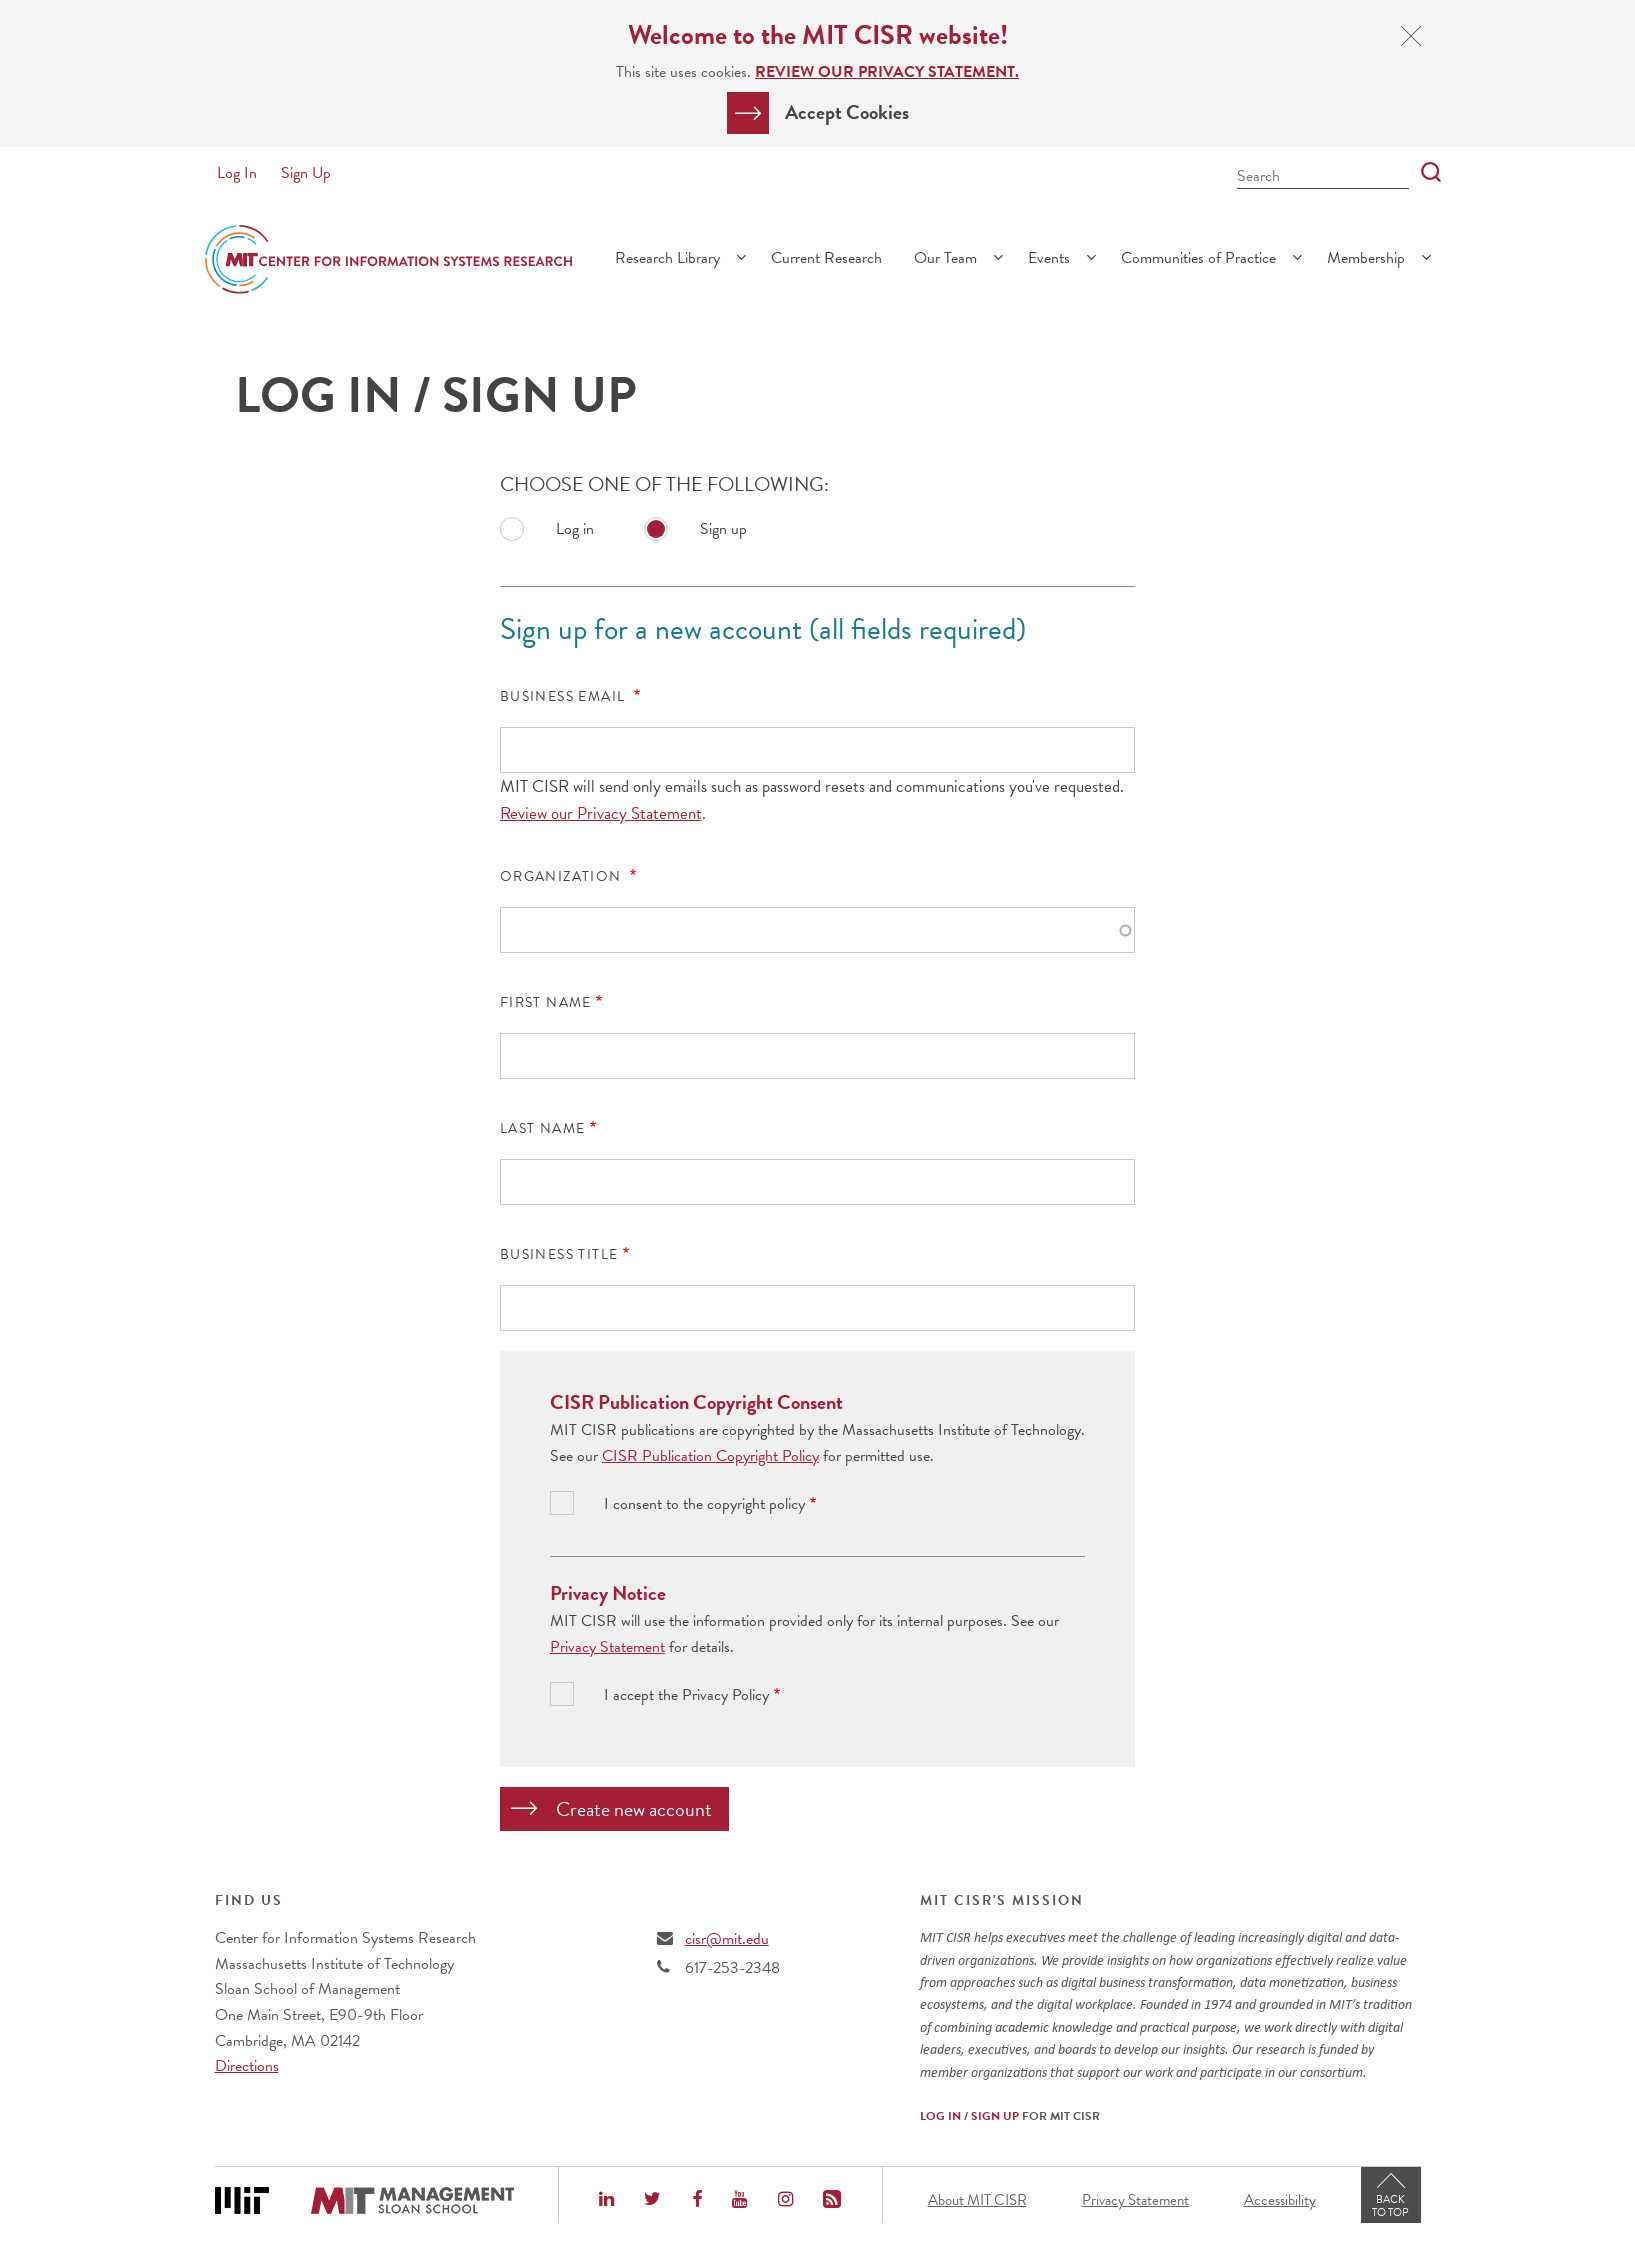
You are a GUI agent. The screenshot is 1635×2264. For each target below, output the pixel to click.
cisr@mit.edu (727, 1939)
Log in (575, 529)
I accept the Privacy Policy (686, 1695)
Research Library (667, 258)
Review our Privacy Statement (601, 813)
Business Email (565, 697)
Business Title (559, 1255)
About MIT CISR (977, 2200)
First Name (546, 1003)
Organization (563, 877)
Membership (1366, 258)
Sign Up (306, 173)
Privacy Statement (607, 1647)
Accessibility (1280, 2200)
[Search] (1425, 173)
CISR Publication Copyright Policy (710, 1456)
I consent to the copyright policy (704, 1504)
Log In (237, 173)
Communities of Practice (1198, 258)
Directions (247, 2066)
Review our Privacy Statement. (887, 72)
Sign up (723, 529)
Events (1049, 258)
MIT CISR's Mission (1002, 1901)
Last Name (543, 1129)
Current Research (826, 258)
